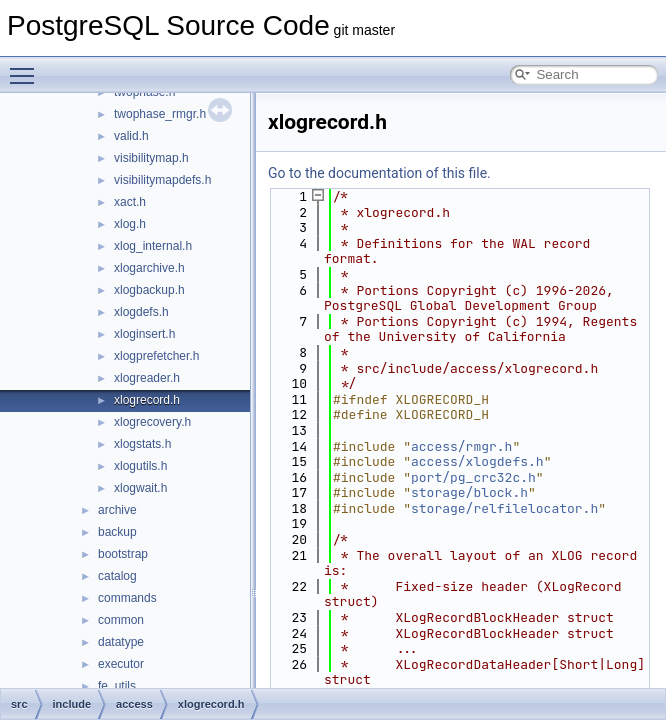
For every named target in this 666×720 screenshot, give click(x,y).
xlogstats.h (142, 444)
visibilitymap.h (151, 158)
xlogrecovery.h (152, 422)
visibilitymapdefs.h (162, 180)
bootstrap (123, 554)
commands (127, 598)
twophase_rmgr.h (160, 114)
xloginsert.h (144, 334)
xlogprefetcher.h (156, 356)
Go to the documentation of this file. (379, 173)
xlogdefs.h (141, 312)
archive (117, 510)
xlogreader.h (147, 378)
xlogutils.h (140, 466)
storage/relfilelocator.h (504, 508)
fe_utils (117, 686)
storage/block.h (469, 492)
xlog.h (130, 224)
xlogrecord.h (147, 400)
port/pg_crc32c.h (473, 477)
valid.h (131, 136)
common (121, 620)
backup (117, 532)
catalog (117, 576)
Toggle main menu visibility (27, 67)
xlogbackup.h (149, 290)
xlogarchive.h (149, 268)
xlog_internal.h (153, 246)
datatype (121, 642)
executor (121, 664)
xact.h (130, 202)
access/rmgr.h (461, 446)
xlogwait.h (140, 488)
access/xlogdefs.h (477, 461)
